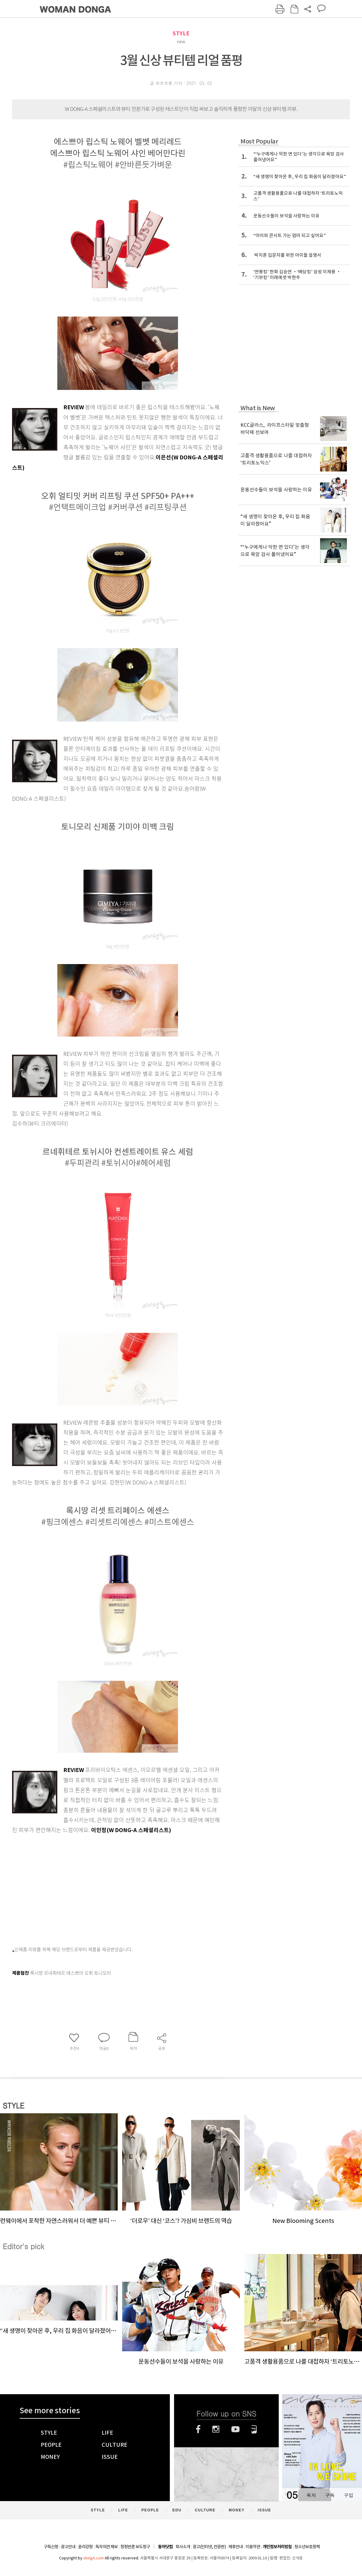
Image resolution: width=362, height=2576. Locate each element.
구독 (330, 2495)
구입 (348, 2495)
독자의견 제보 (106, 2546)
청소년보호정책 (307, 2546)
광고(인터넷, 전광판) (209, 2546)
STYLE (181, 33)
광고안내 (68, 2546)
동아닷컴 (165, 2546)
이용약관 (253, 2546)
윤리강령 (85, 2546)
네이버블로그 (254, 2429)
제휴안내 (235, 2546)
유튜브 (235, 2429)
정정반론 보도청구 (135, 2546)
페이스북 (198, 2429)
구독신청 (51, 2546)
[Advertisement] (100, 1887)
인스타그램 (215, 2429)
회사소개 (183, 2546)
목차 (311, 2495)
